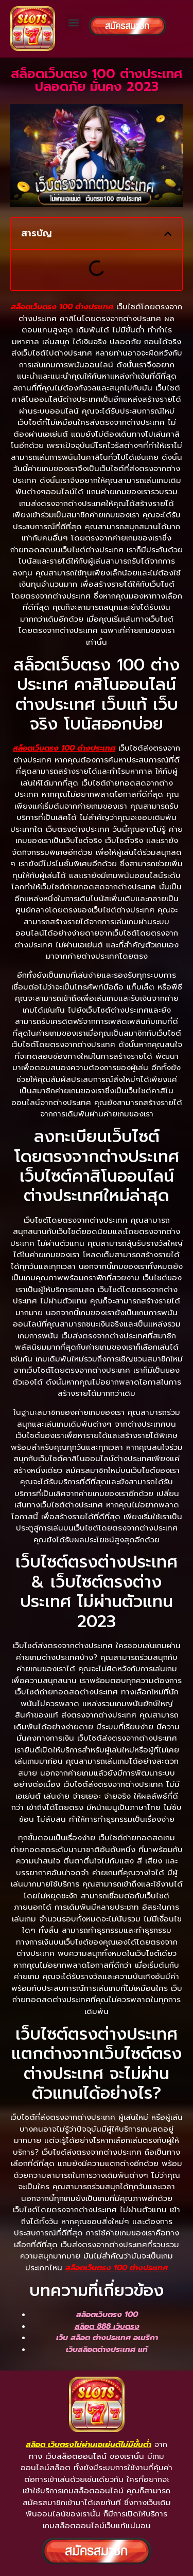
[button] (73, 22)
